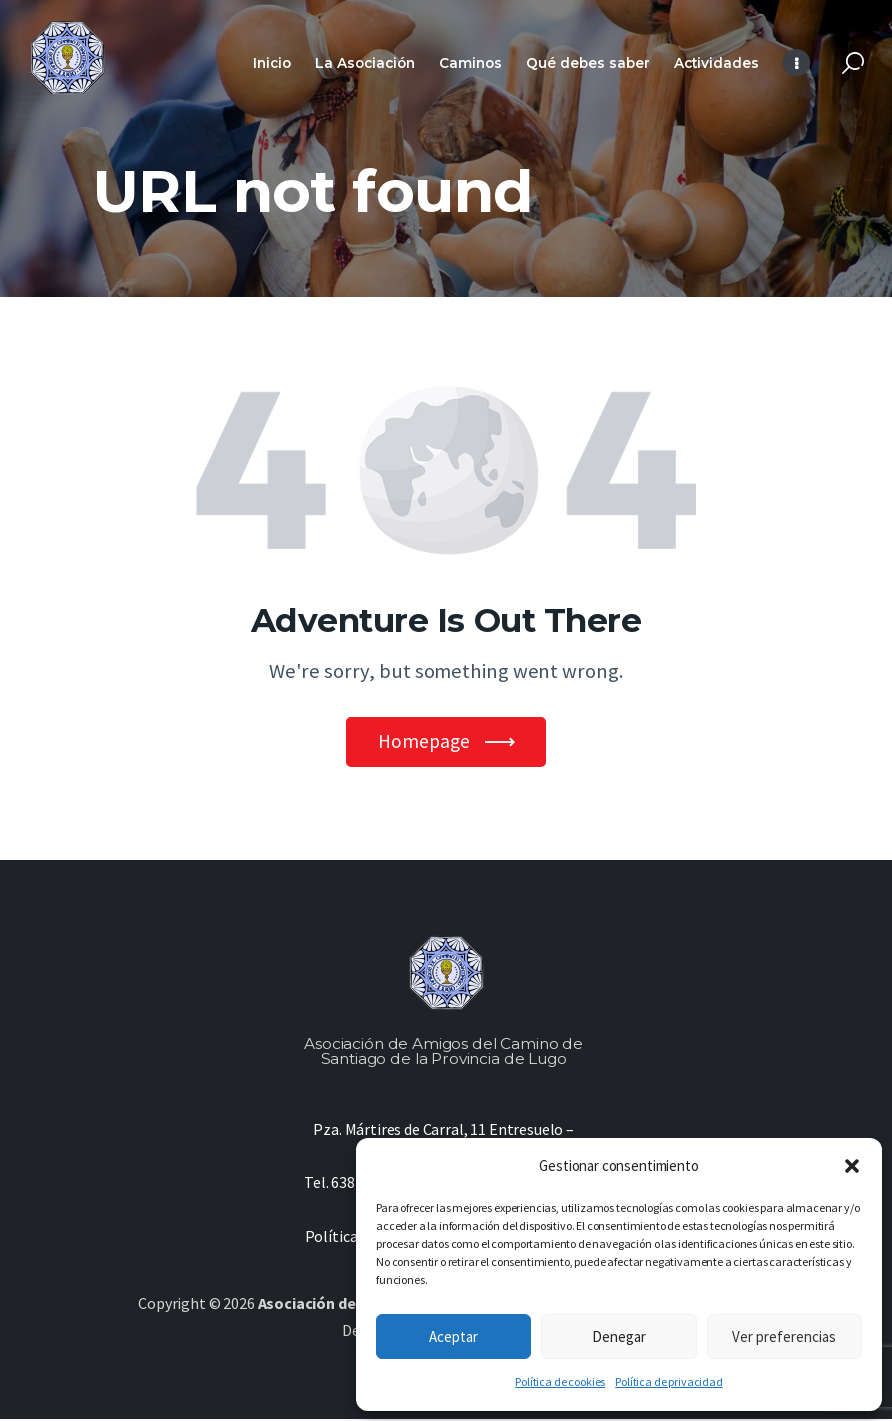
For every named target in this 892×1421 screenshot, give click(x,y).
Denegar (619, 1336)
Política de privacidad (668, 1381)
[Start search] (853, 63)
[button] (852, 1166)
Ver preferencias (784, 1336)
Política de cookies (560, 1381)
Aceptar (453, 1336)
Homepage (423, 742)
